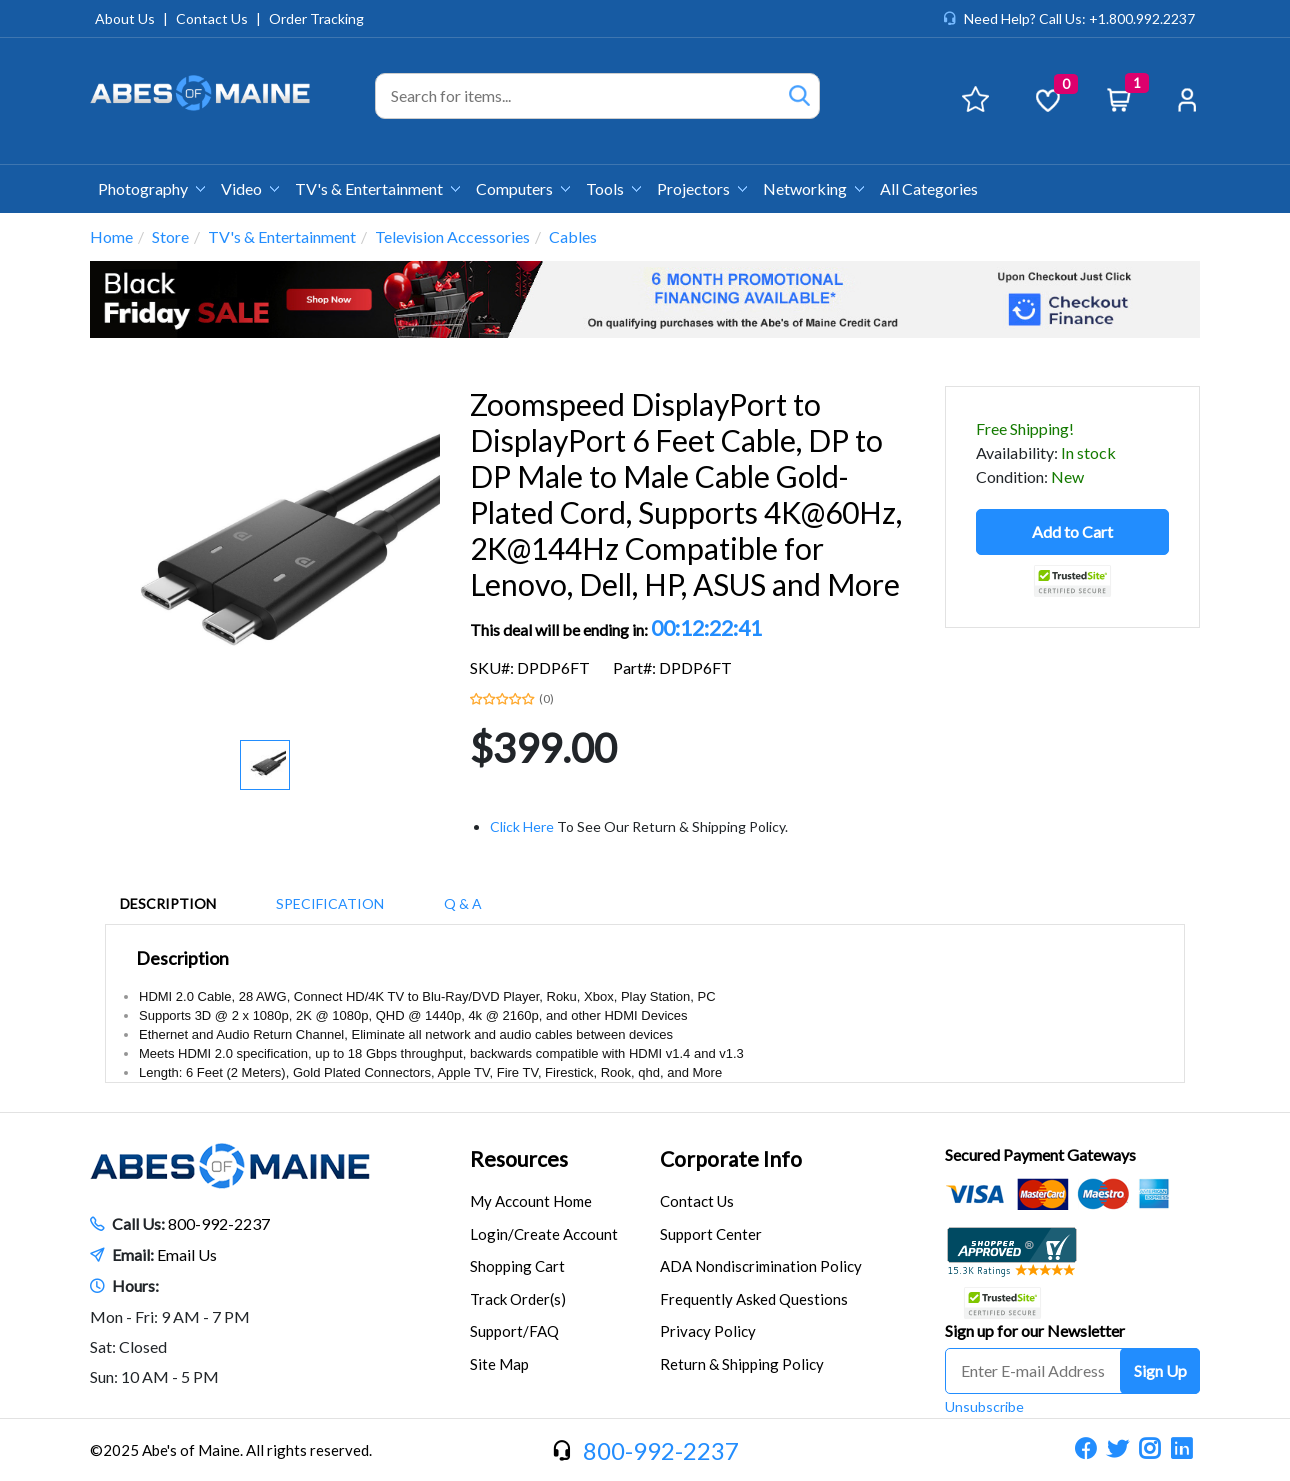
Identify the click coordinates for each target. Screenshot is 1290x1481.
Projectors (702, 188)
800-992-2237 (219, 1223)
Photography (151, 188)
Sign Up (1160, 1370)
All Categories (929, 188)
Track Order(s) (518, 1299)
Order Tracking (316, 18)
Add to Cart (1072, 531)
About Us (125, 18)
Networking (813, 188)
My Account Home (531, 1201)
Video (250, 188)
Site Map (499, 1364)
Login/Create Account (544, 1234)
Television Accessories (452, 236)
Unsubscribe (984, 1406)
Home (111, 236)
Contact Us (212, 18)
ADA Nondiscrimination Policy (761, 1266)
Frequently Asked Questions (754, 1299)
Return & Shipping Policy (742, 1364)
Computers (523, 188)
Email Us (187, 1254)
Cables (573, 236)
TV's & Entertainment (377, 188)
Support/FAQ (514, 1331)
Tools (613, 188)
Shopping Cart (517, 1266)
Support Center (711, 1234)
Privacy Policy (708, 1331)
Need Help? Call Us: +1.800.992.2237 (1079, 18)
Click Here (522, 826)
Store (170, 236)
